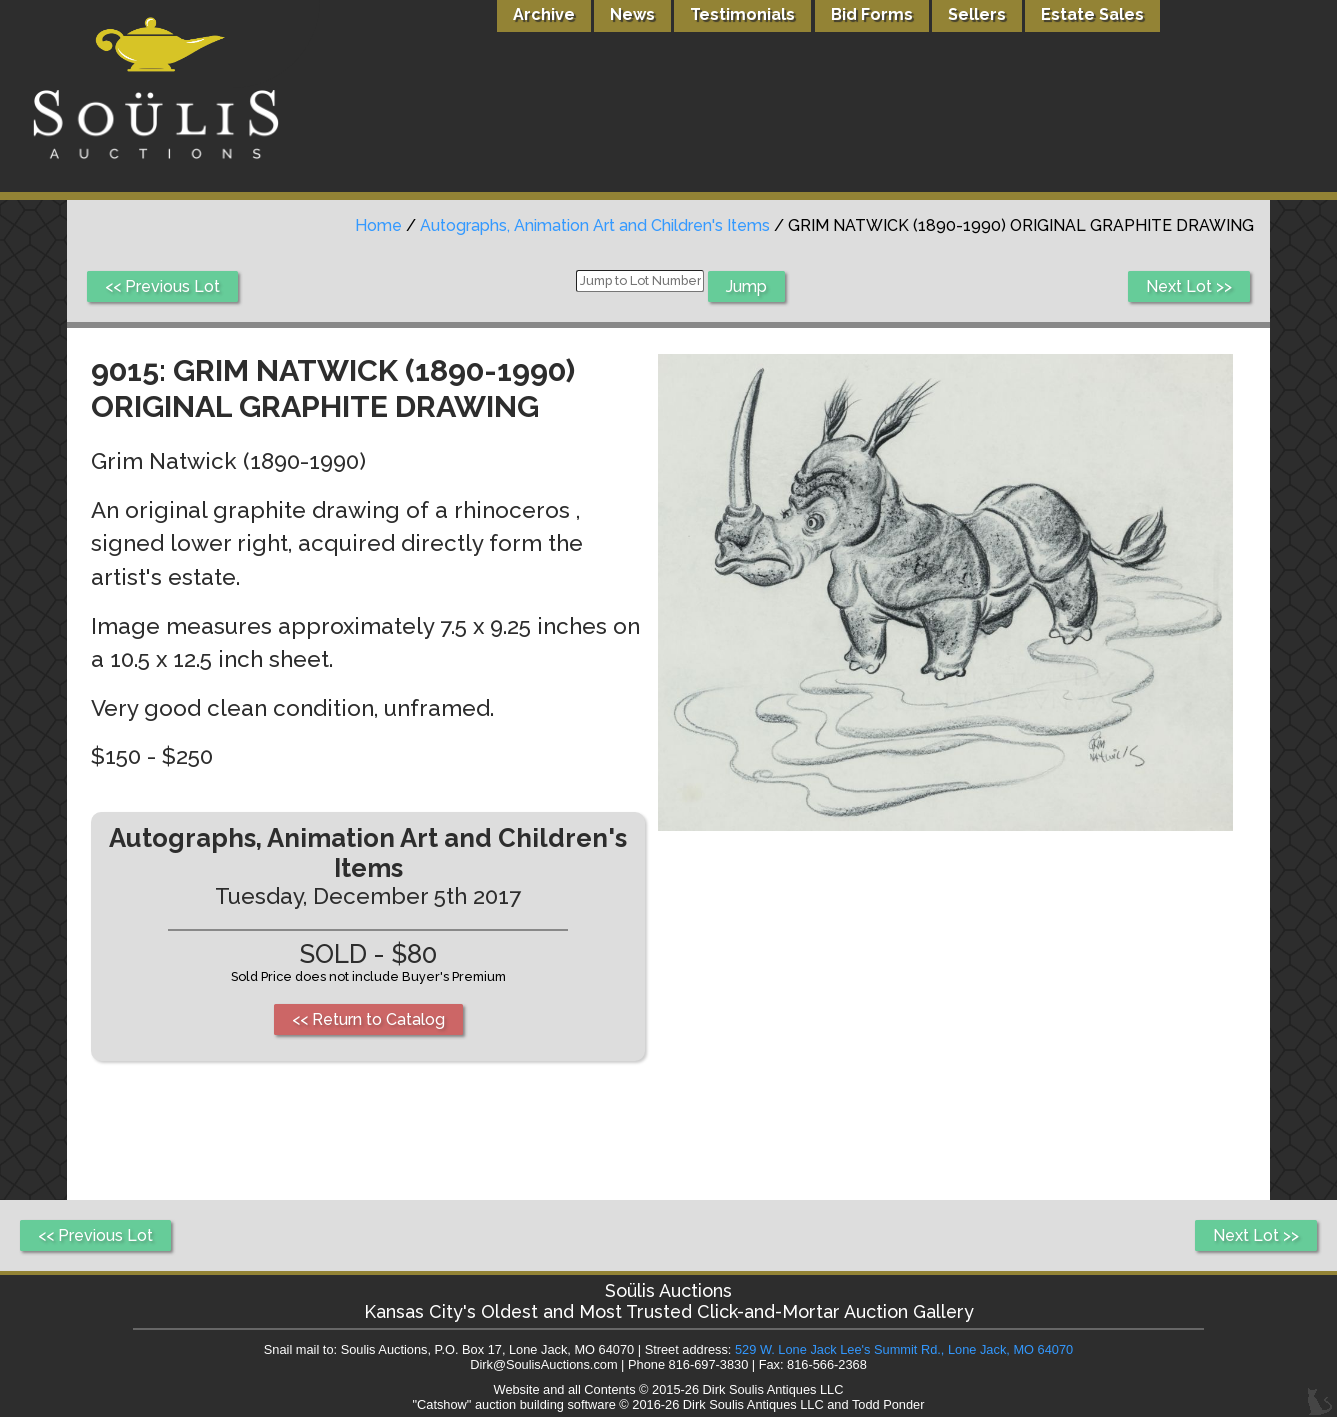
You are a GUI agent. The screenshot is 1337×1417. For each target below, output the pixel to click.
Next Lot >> (1189, 286)
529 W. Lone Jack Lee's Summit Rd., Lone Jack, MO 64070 (904, 1349)
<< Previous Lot (162, 286)
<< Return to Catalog (368, 1019)
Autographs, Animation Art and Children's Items (595, 225)
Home (378, 225)
